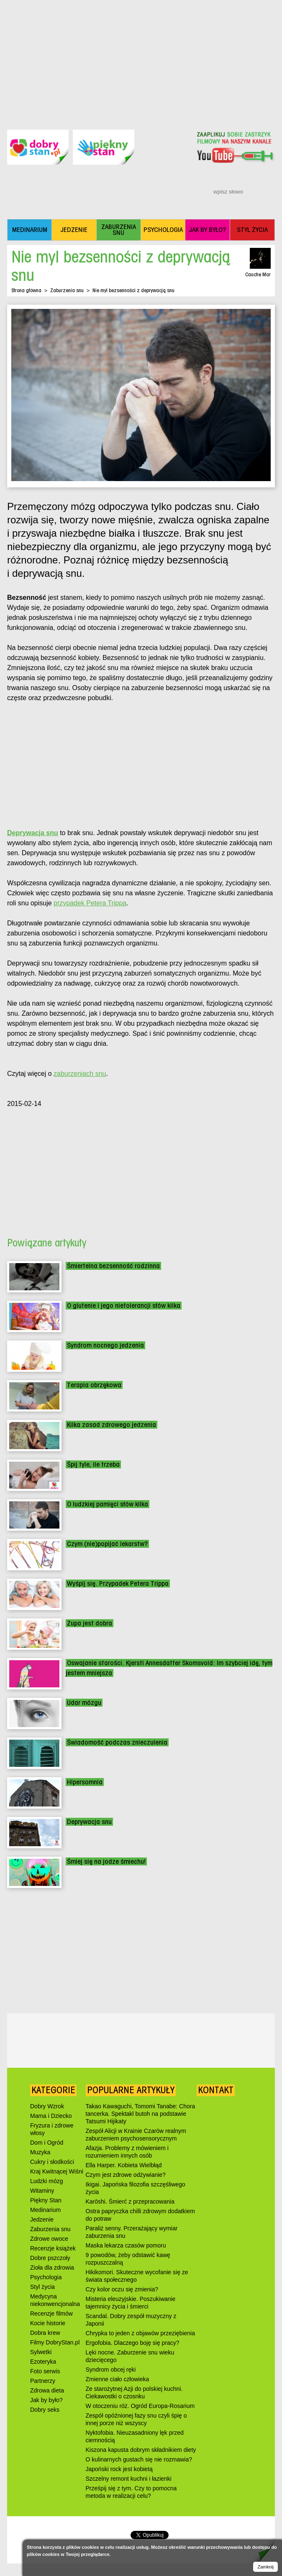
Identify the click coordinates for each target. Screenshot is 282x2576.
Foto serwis (45, 2371)
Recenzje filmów (51, 2313)
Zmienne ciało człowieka (117, 2379)
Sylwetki (40, 2352)
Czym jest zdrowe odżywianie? (126, 2174)
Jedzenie (42, 2219)
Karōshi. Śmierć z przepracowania (130, 2201)
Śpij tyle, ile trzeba (93, 1464)
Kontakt (215, 2089)
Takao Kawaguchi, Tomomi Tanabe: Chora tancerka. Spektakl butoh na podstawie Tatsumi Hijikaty (140, 2114)
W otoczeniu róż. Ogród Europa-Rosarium (140, 2406)
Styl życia (42, 2286)
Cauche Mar (258, 274)
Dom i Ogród (46, 2142)
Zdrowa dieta (47, 2390)
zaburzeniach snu (80, 1073)
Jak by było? (46, 2400)
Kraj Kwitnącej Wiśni (56, 2171)
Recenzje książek (53, 2248)
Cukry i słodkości (52, 2161)
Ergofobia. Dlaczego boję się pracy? (132, 2342)
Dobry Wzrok (47, 2106)
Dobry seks (44, 2409)
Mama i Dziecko (51, 2115)
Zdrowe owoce (49, 2238)
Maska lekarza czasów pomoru (126, 2245)
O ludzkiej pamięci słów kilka (107, 1504)
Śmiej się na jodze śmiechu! (106, 1861)
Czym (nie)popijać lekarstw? (107, 1544)
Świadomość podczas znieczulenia (117, 1742)
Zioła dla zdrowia (52, 2267)
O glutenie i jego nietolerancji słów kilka (123, 1306)
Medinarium (45, 2210)
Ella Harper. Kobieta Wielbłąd (124, 2165)
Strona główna (26, 290)
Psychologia (46, 2277)
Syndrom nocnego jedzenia (105, 1345)
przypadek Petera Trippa (90, 903)
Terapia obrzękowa (94, 1385)
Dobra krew (45, 2332)
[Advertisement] (141, 58)
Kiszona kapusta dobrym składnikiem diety (141, 2449)
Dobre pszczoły (50, 2258)
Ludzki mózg (46, 2181)
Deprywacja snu (89, 1822)
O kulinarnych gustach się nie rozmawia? (139, 2459)
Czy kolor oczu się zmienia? (122, 2289)
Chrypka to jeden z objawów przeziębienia (140, 2333)
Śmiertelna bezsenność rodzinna (113, 1266)
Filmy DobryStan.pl (54, 2342)
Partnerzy (42, 2380)
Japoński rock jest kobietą (119, 2469)
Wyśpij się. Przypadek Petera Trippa (118, 1583)
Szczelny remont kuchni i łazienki (129, 2478)
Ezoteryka (43, 2361)
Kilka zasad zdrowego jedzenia (111, 1425)
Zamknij (265, 2566)
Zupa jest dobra (89, 1623)
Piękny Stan (46, 2200)
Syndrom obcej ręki (111, 2369)
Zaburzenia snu (67, 290)
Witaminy (42, 2190)
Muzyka (40, 2152)
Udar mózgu (84, 1703)
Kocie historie (47, 2323)
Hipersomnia (85, 1782)
